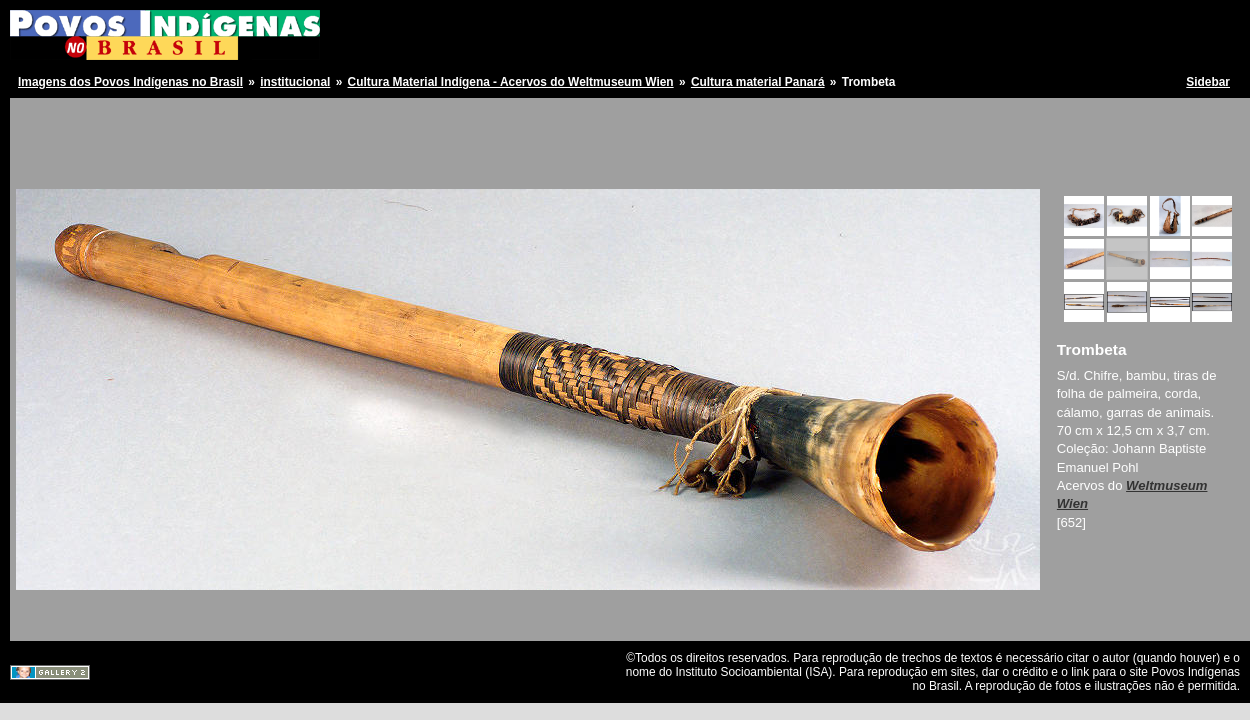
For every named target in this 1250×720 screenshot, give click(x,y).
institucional (295, 82)
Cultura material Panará (758, 82)
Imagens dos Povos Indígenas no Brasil (130, 82)
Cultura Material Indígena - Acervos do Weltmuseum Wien (511, 82)
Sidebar (1208, 82)
